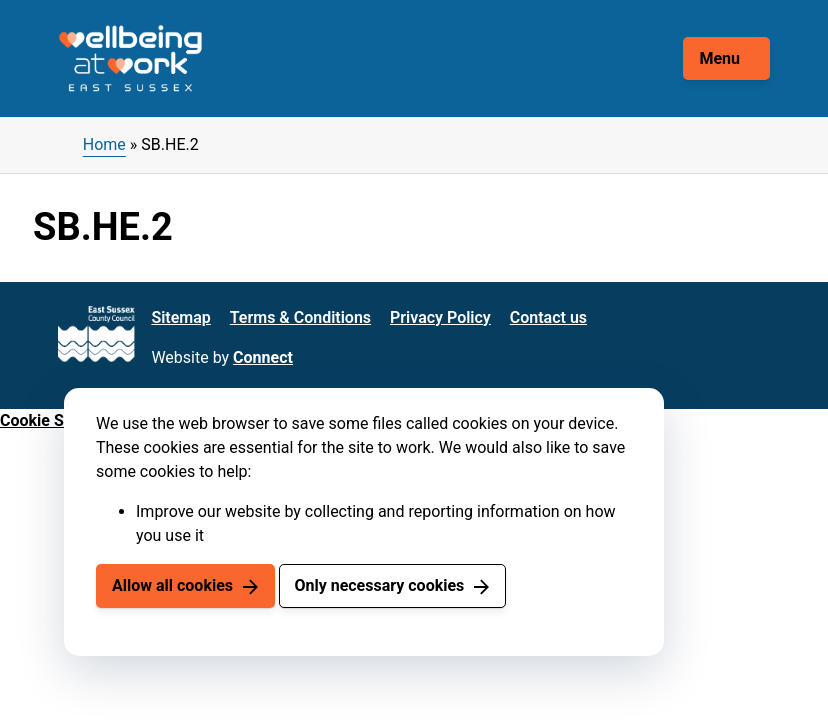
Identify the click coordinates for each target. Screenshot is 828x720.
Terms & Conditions (300, 317)
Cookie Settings (57, 420)
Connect (263, 357)
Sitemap (180, 317)
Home (104, 144)
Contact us (548, 317)
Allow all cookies (172, 585)
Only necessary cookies (379, 585)
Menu (719, 58)
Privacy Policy (440, 317)
